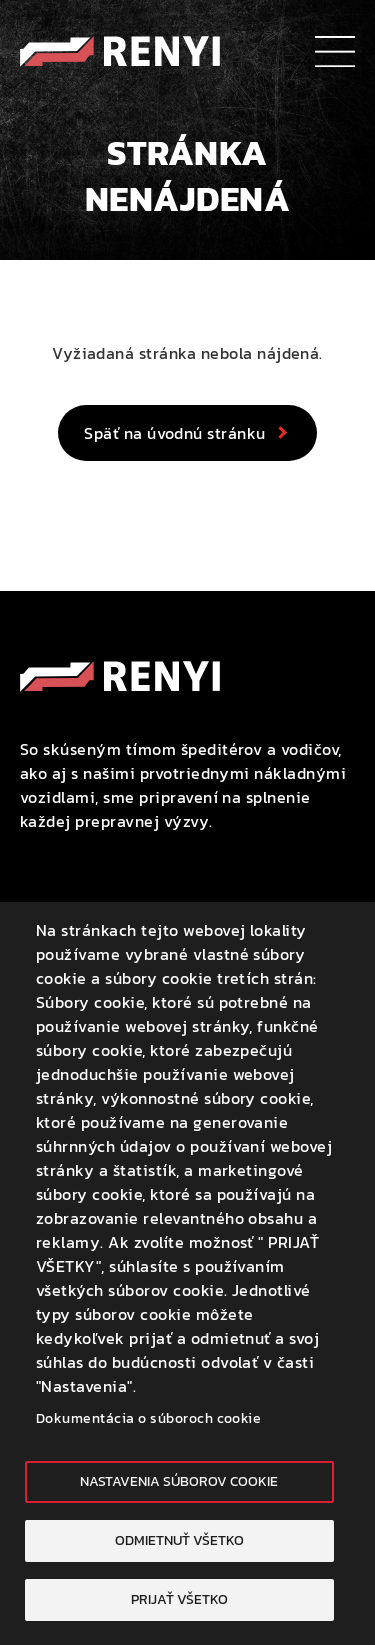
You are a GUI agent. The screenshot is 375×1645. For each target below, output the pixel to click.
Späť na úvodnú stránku (175, 433)
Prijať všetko (179, 1599)
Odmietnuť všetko (179, 1540)
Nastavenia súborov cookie (179, 1481)
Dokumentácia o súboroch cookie (148, 1418)
